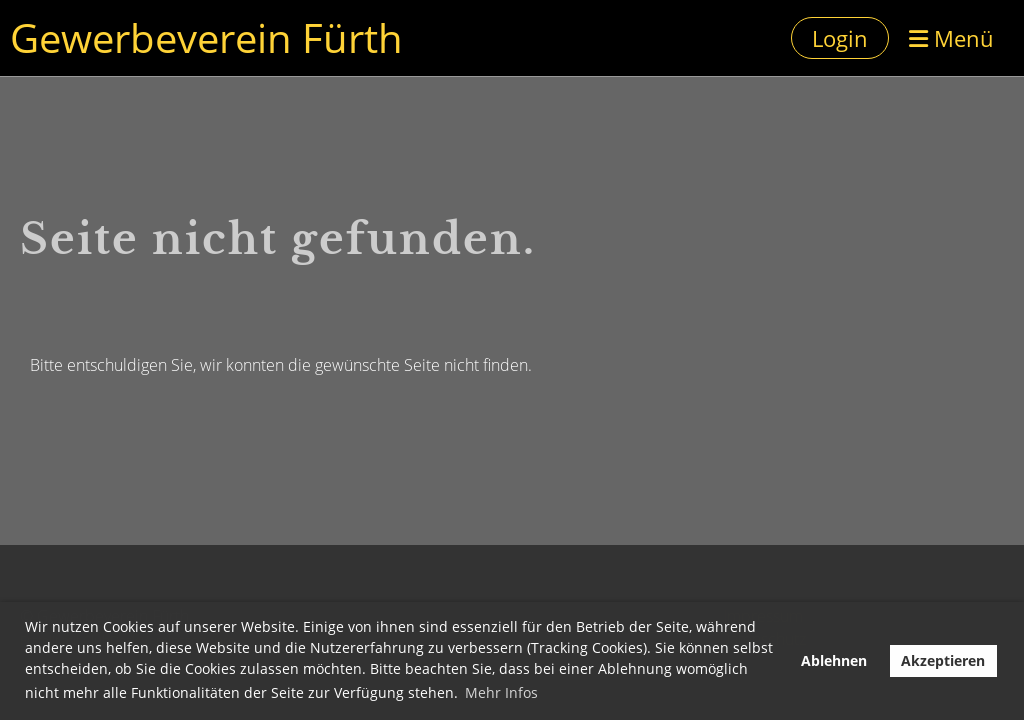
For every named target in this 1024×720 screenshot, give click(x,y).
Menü (951, 38)
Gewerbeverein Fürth (206, 37)
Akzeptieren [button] (943, 660)
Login (840, 38)
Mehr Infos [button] (501, 692)
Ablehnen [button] (834, 660)
